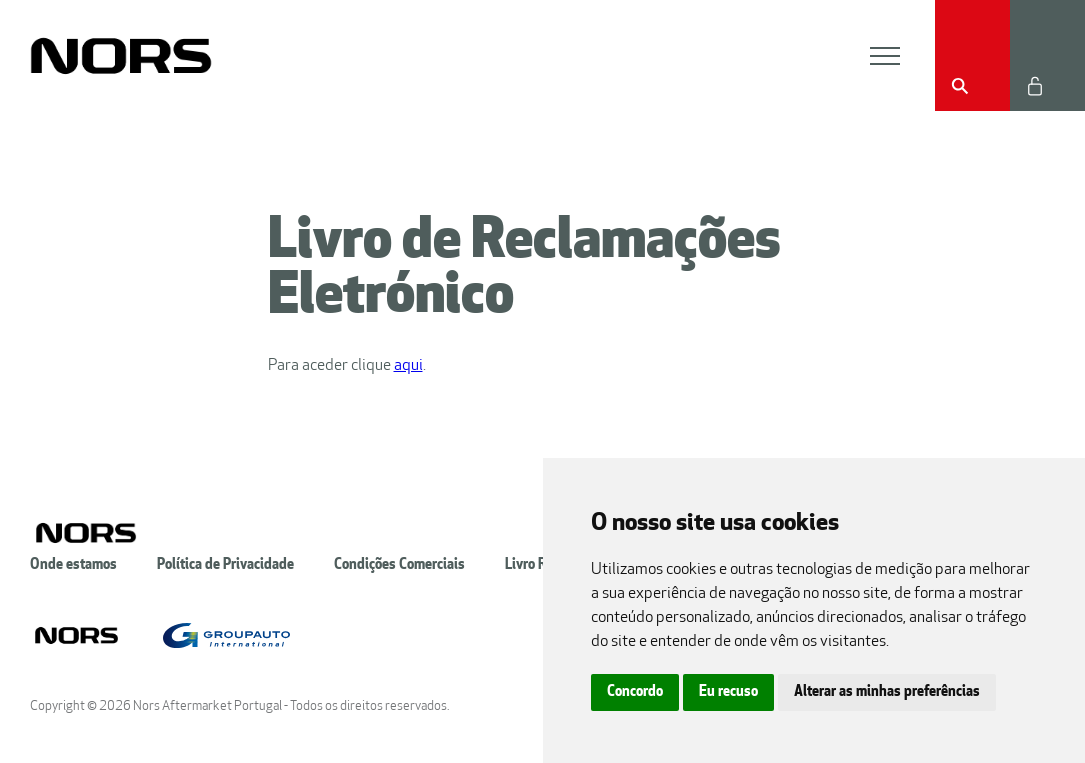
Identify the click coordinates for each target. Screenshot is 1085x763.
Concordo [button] (635, 692)
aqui (408, 366)
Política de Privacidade (225, 565)
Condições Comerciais (399, 565)
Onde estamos (73, 565)
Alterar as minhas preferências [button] (887, 692)
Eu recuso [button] (728, 692)
